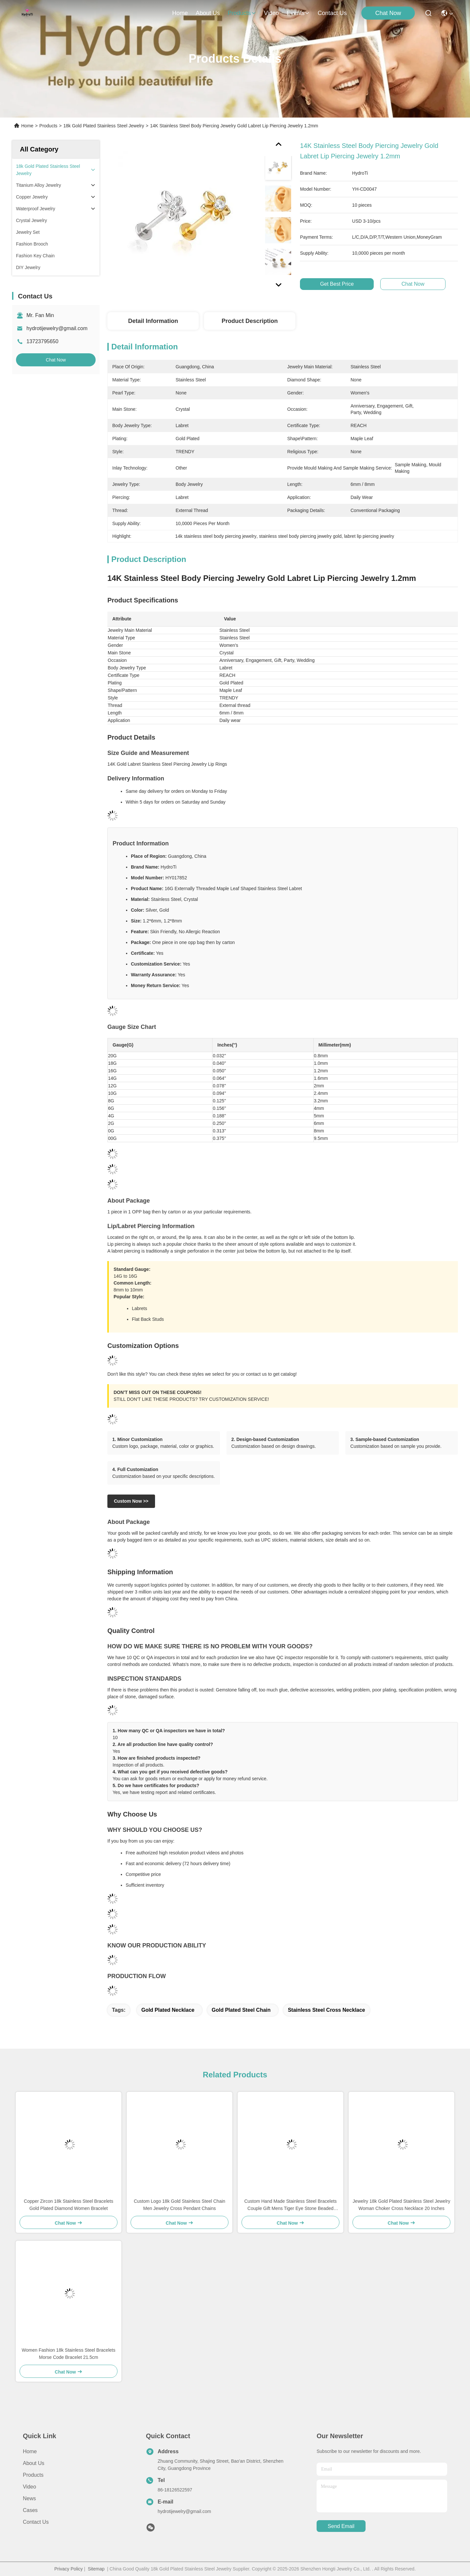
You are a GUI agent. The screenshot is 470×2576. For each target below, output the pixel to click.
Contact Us (36, 2522)
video (271, 13)
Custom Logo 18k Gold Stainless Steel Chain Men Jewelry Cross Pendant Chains (179, 2205)
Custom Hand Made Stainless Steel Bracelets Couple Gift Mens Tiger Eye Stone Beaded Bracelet (290, 2205)
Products (48, 125)
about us (208, 13)
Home (180, 13)
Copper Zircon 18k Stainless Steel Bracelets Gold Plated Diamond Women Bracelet (68, 2205)
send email (341, 2526)
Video (29, 2486)
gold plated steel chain (241, 2010)
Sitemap (96, 2568)
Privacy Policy (68, 2568)
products (241, 13)
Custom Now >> (131, 1501)
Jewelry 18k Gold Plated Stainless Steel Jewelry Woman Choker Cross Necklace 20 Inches (401, 2205)
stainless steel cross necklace (326, 2010)
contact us (332, 13)
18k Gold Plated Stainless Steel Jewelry (103, 125)
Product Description (250, 321)
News (29, 2498)
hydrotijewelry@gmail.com (56, 328)
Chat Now (388, 13)
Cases (30, 2510)
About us (33, 2463)
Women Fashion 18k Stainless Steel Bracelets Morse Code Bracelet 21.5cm (69, 2353)
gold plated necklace (168, 2010)
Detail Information (153, 321)
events (298, 13)
